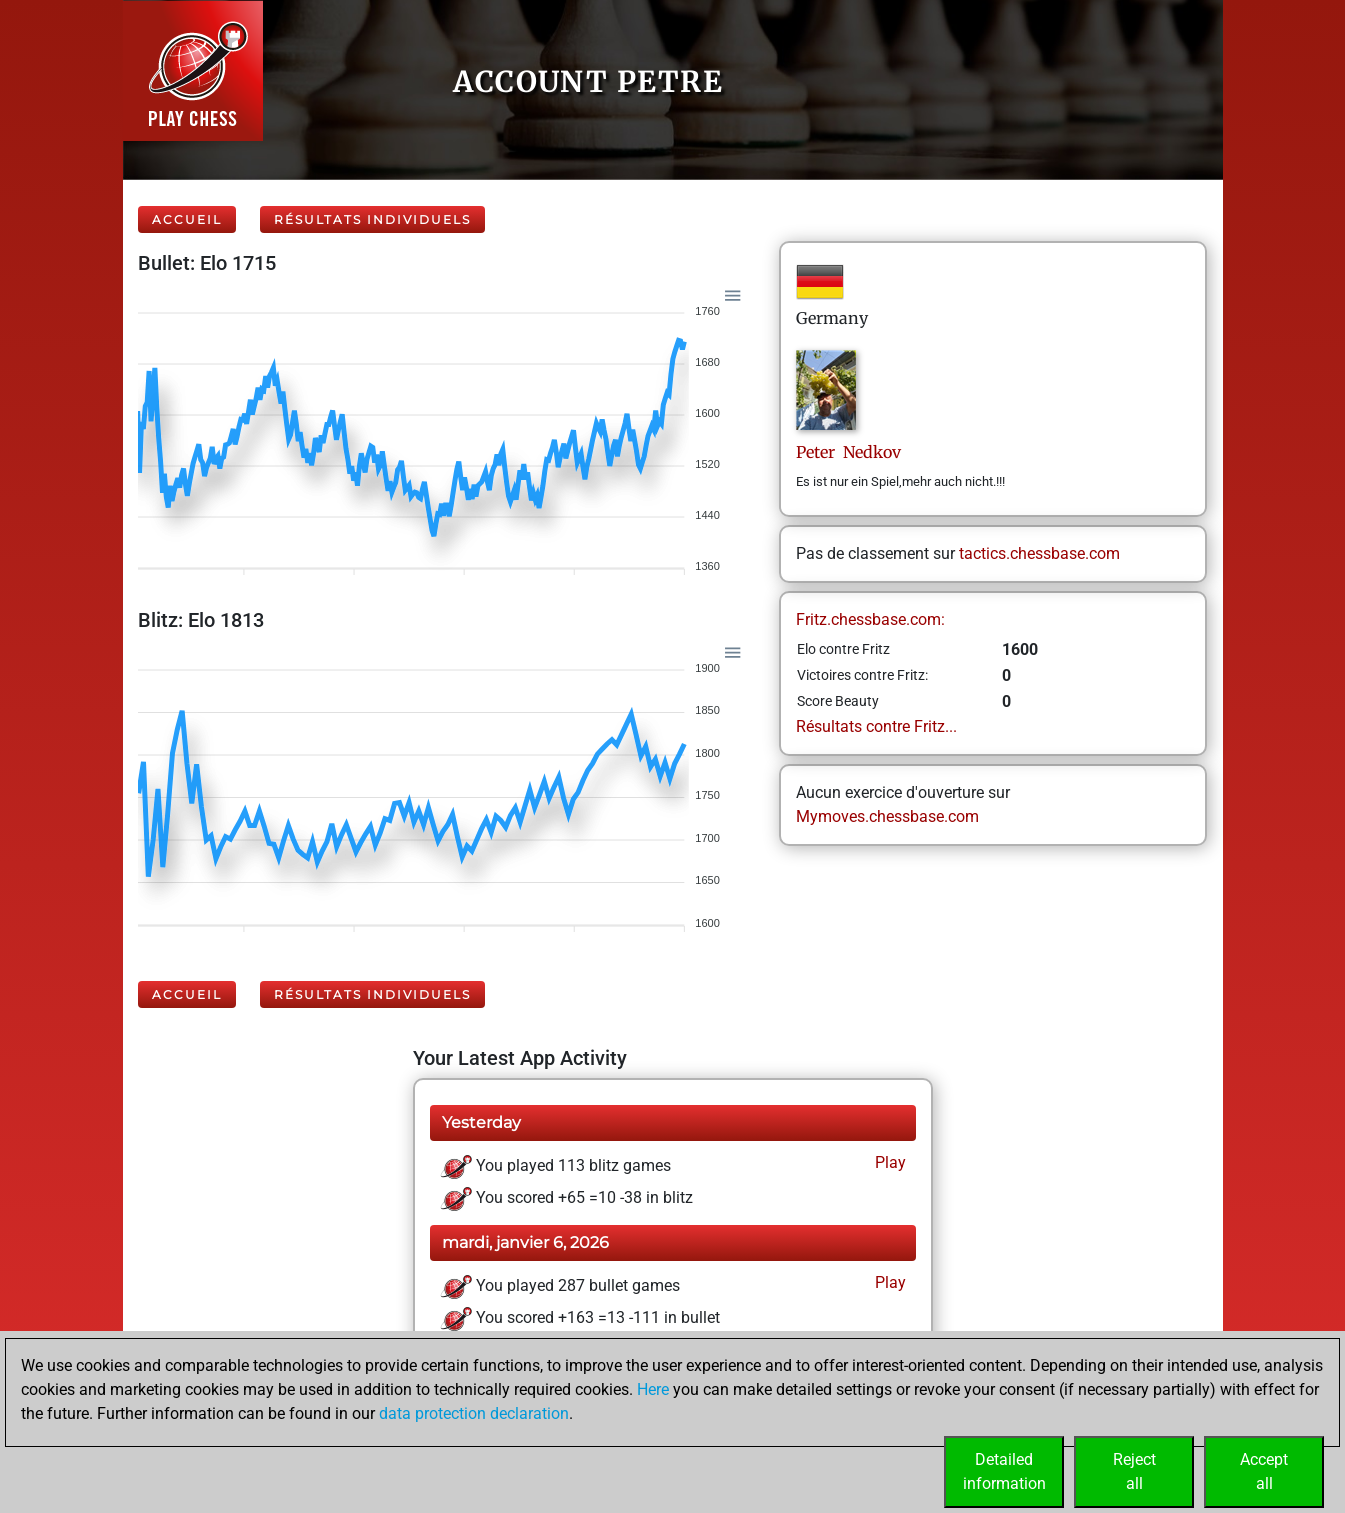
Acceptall (1264, 1471)
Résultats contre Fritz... (876, 726)
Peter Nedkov (848, 452)
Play (888, 1162)
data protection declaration (474, 1413)
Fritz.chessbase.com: (870, 619)
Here (653, 1389)
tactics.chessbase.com (1039, 553)
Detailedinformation (1004, 1471)
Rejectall (1134, 1471)
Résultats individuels (372, 219)
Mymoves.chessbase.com (887, 816)
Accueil (187, 219)
